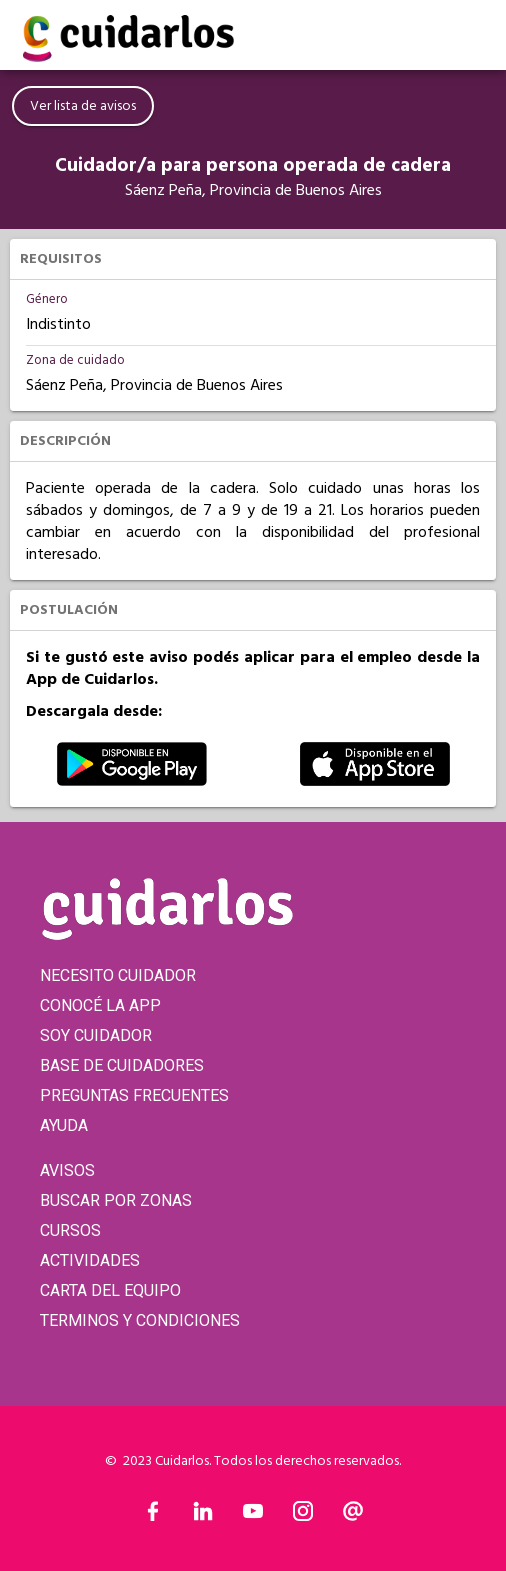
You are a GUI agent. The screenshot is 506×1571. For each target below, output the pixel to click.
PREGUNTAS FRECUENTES (134, 1095)
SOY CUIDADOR (96, 1035)
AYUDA (64, 1125)
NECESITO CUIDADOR (118, 975)
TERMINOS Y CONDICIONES (140, 1320)
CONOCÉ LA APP (100, 1005)
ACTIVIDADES (90, 1260)
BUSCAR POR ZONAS (116, 1200)
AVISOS (67, 1170)
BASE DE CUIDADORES (122, 1065)
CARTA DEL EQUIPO (110, 1290)
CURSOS (70, 1230)
